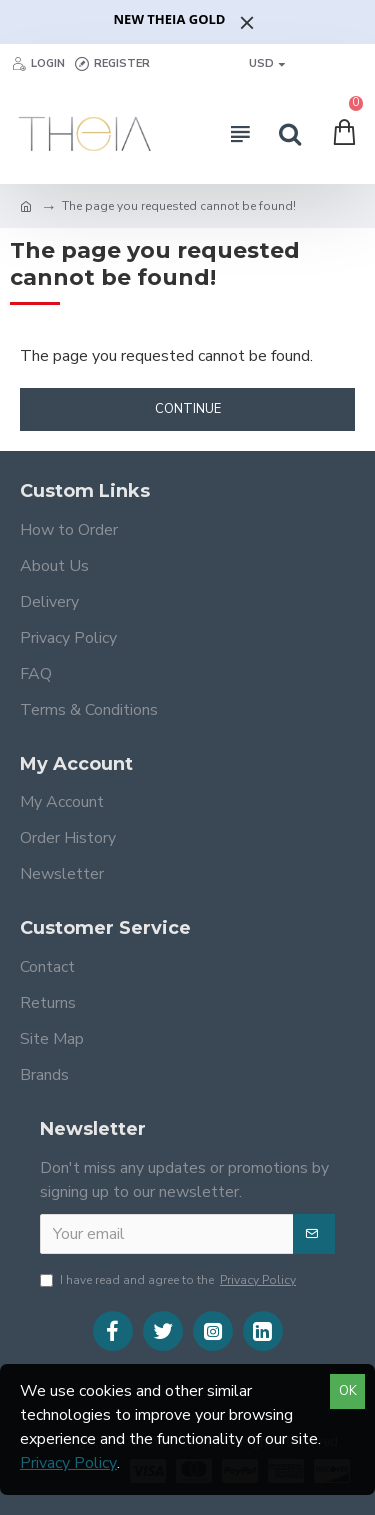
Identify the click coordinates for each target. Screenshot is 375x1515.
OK (348, 1391)
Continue (188, 409)
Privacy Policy (68, 1463)
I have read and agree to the (169, 1280)
